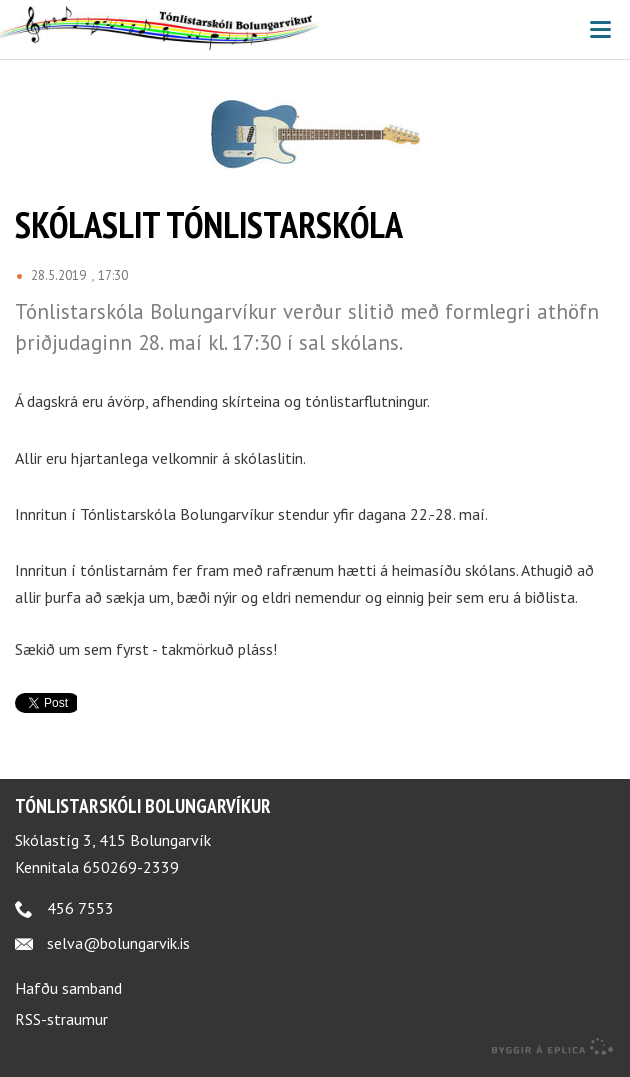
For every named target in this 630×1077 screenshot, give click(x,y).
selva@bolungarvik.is (118, 943)
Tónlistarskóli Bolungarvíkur (143, 805)
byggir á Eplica (553, 1047)
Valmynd (600, 30)
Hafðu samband (68, 988)
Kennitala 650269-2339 (97, 867)
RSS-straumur (61, 1019)
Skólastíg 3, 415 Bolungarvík (113, 840)
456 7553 (80, 908)
